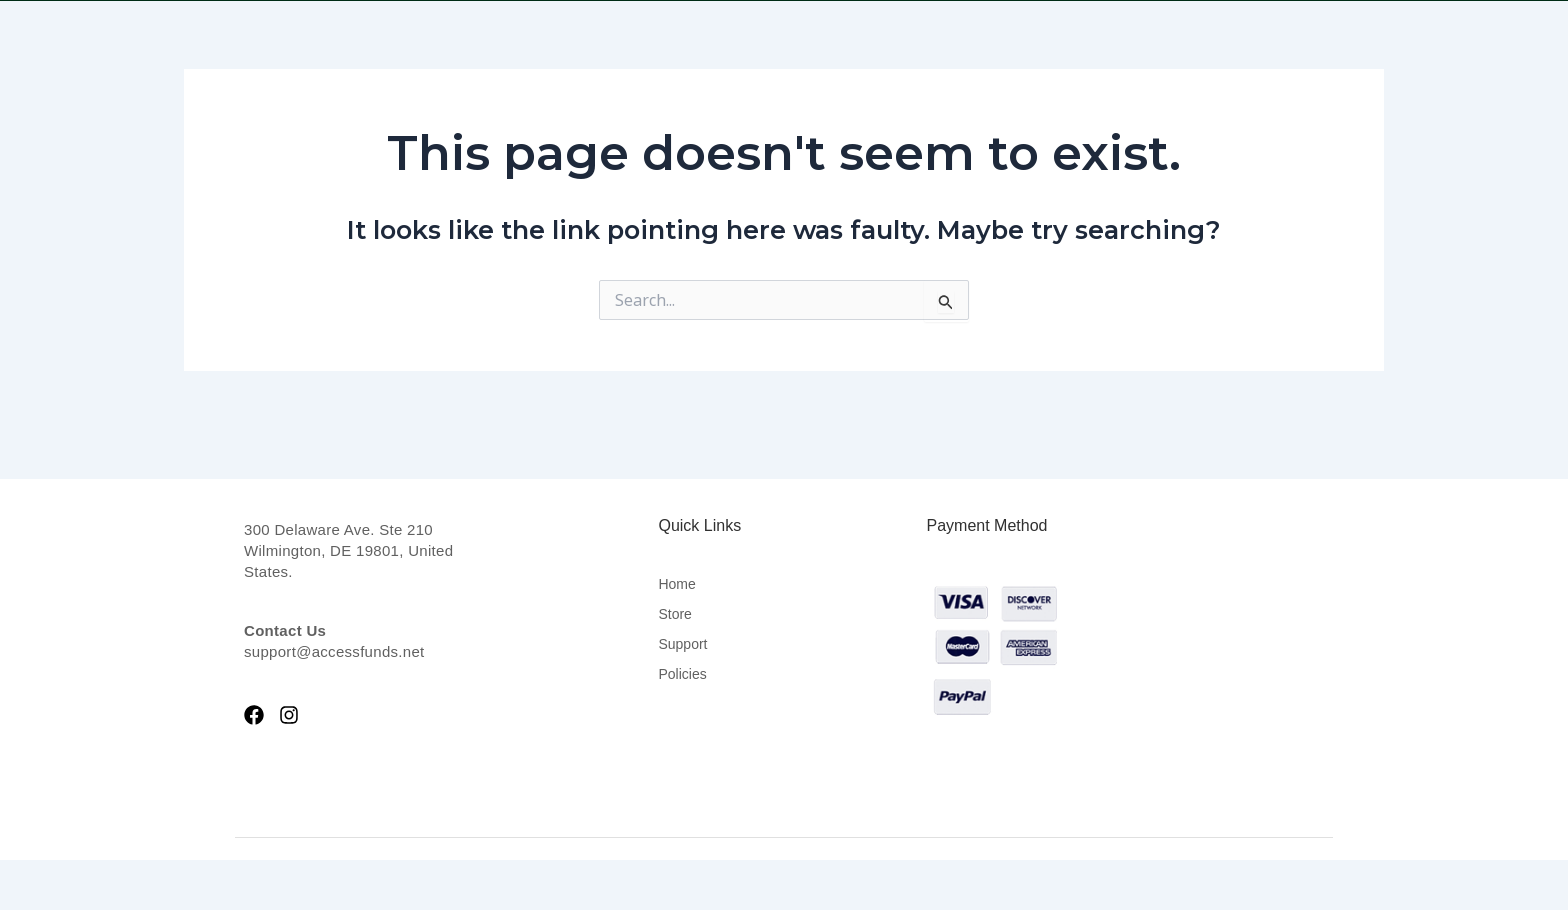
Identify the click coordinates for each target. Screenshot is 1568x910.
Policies (682, 674)
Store (674, 614)
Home (676, 584)
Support (682, 644)
